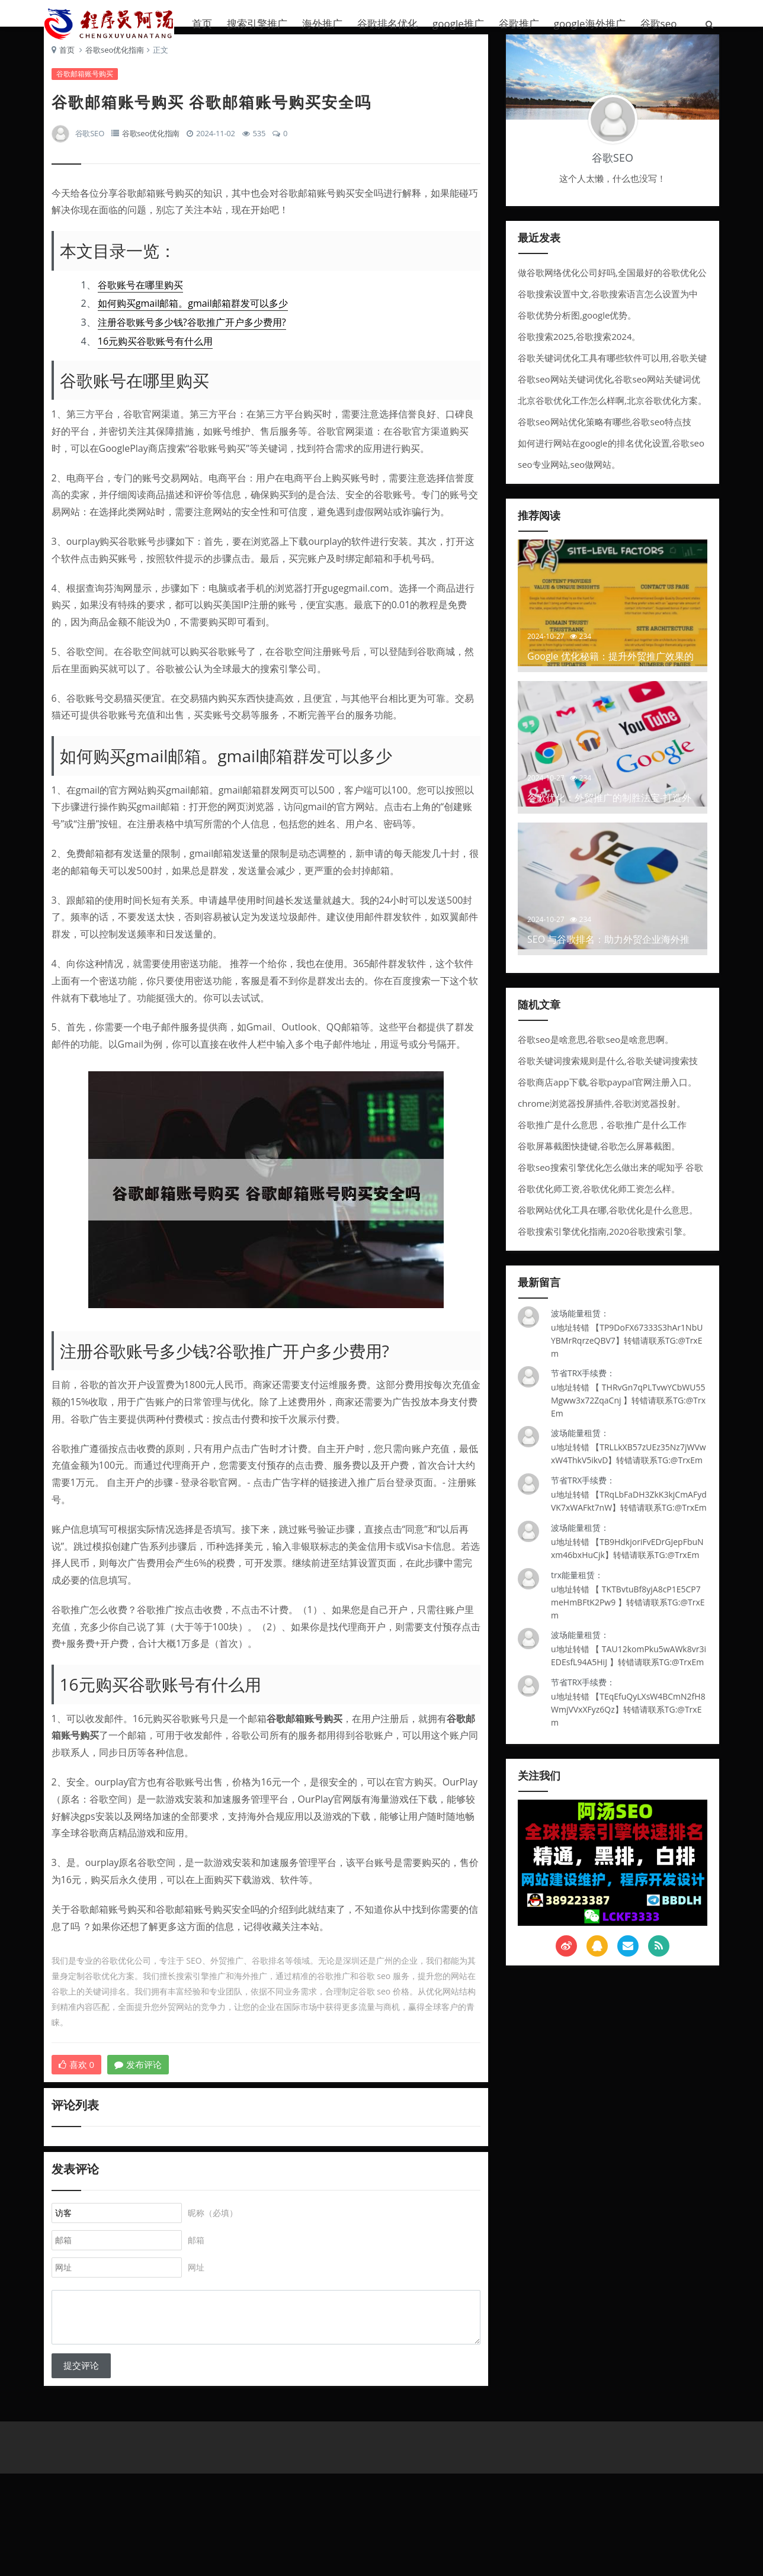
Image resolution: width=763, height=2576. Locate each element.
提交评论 (85, 2454)
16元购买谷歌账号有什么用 (159, 371)
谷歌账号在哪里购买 (144, 315)
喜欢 (81, 2112)
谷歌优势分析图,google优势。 (577, 340)
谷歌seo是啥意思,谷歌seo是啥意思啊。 (596, 1064)
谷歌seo (658, 23)
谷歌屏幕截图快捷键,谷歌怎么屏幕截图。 (599, 1171)
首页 (202, 23)
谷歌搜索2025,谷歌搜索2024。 (579, 361)
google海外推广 (590, 23)
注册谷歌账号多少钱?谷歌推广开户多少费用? (196, 352)
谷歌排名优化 (387, 23)
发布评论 (142, 2112)
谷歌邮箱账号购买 (88, 104)
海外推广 (322, 23)
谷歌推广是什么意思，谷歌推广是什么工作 (602, 1149)
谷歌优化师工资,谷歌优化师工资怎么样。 (599, 1213)
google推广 (458, 23)
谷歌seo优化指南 (118, 80)
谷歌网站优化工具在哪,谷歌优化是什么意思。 (608, 1235)
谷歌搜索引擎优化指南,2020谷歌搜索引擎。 (604, 1256)
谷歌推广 (519, 23)
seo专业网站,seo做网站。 (569, 489)
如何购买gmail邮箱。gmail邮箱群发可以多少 (197, 334)
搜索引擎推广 (257, 23)
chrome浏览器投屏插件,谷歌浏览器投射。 (601, 1128)
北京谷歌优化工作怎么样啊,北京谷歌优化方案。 (612, 425)
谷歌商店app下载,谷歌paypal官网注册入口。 (607, 1107)
